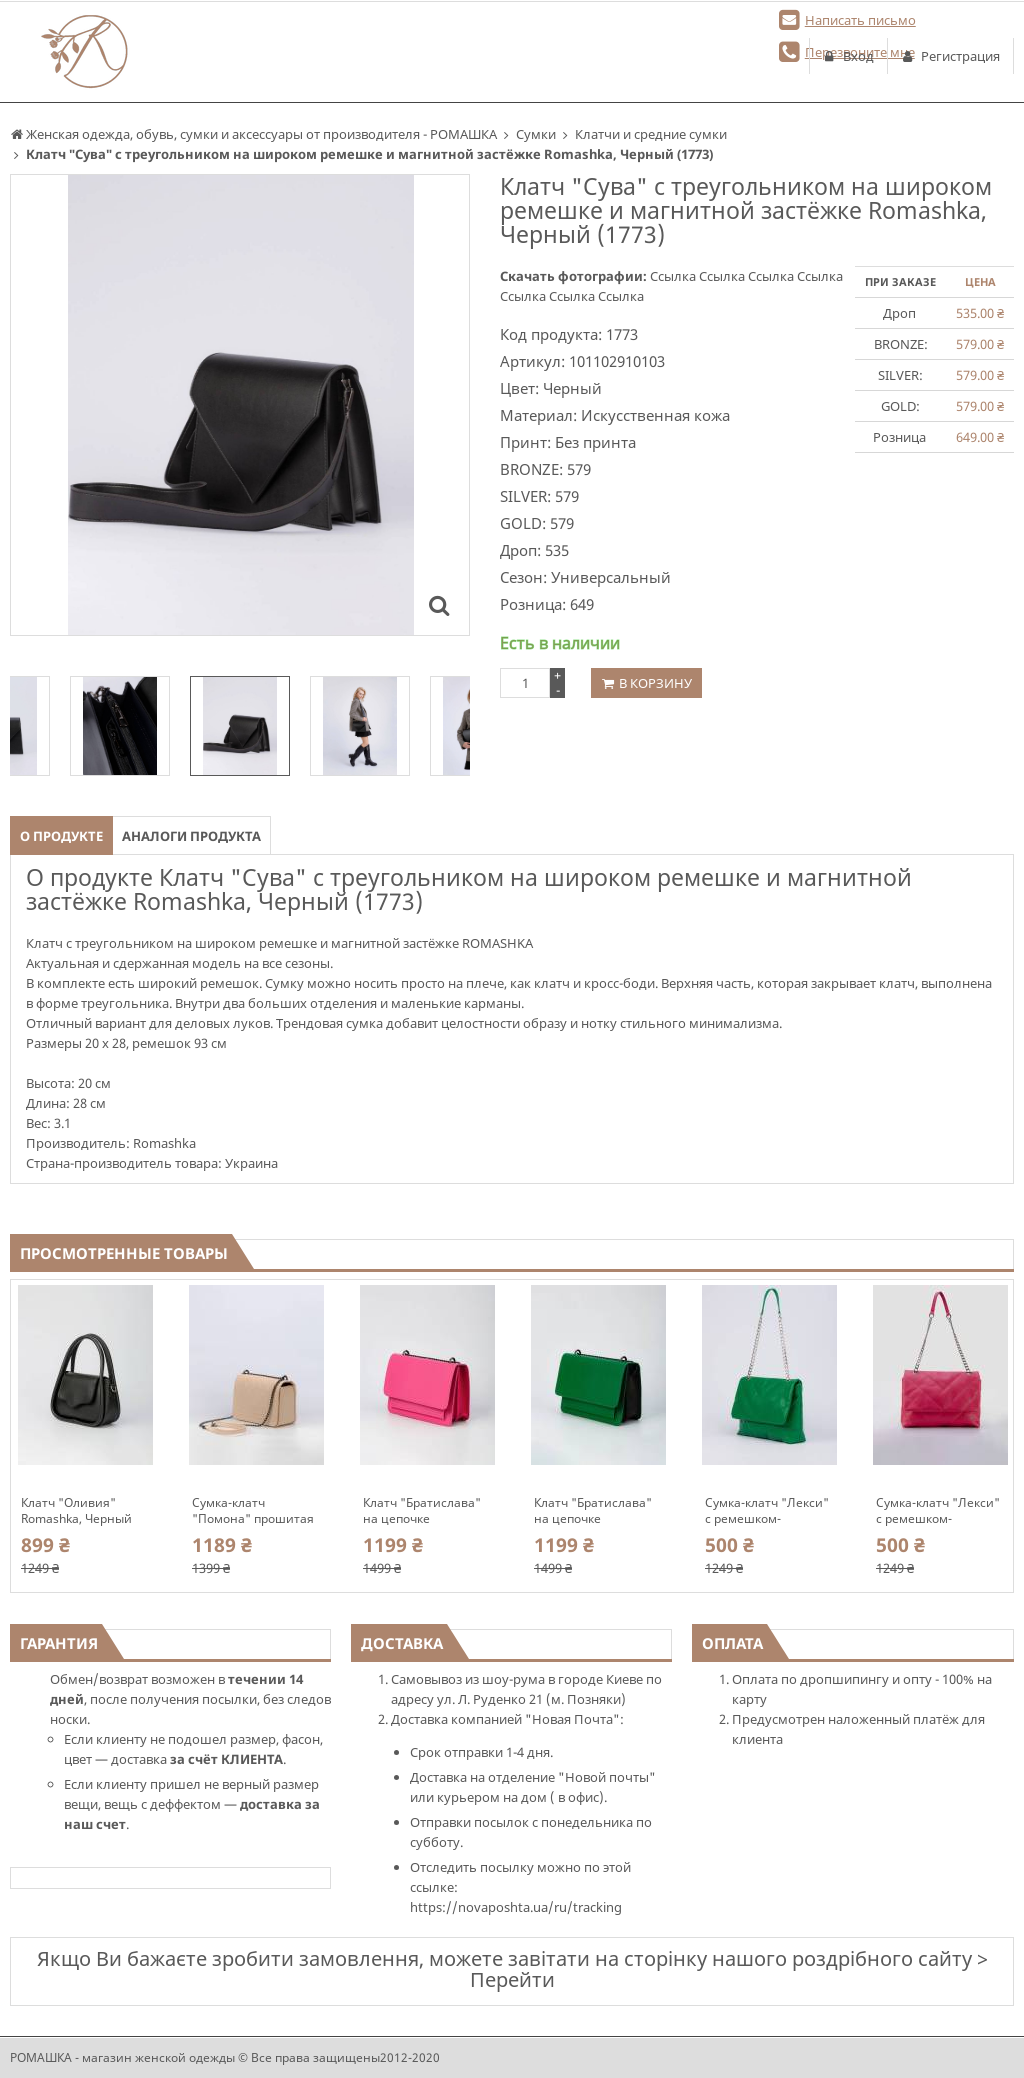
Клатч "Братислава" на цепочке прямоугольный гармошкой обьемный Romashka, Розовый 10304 (426, 1511)
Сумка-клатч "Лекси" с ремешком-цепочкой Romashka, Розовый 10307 (938, 1511)
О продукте (61, 836)
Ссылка (674, 276)
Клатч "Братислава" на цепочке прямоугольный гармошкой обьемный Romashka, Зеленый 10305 (597, 1511)
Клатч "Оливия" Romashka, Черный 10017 (76, 1511)
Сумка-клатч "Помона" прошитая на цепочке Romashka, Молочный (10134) (256, 1511)
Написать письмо (860, 20)
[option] (240, 726)
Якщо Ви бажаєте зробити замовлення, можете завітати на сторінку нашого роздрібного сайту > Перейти (512, 1969)
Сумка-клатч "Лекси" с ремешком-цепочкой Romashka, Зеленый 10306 (767, 1511)
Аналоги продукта (191, 836)
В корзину (655, 683)
